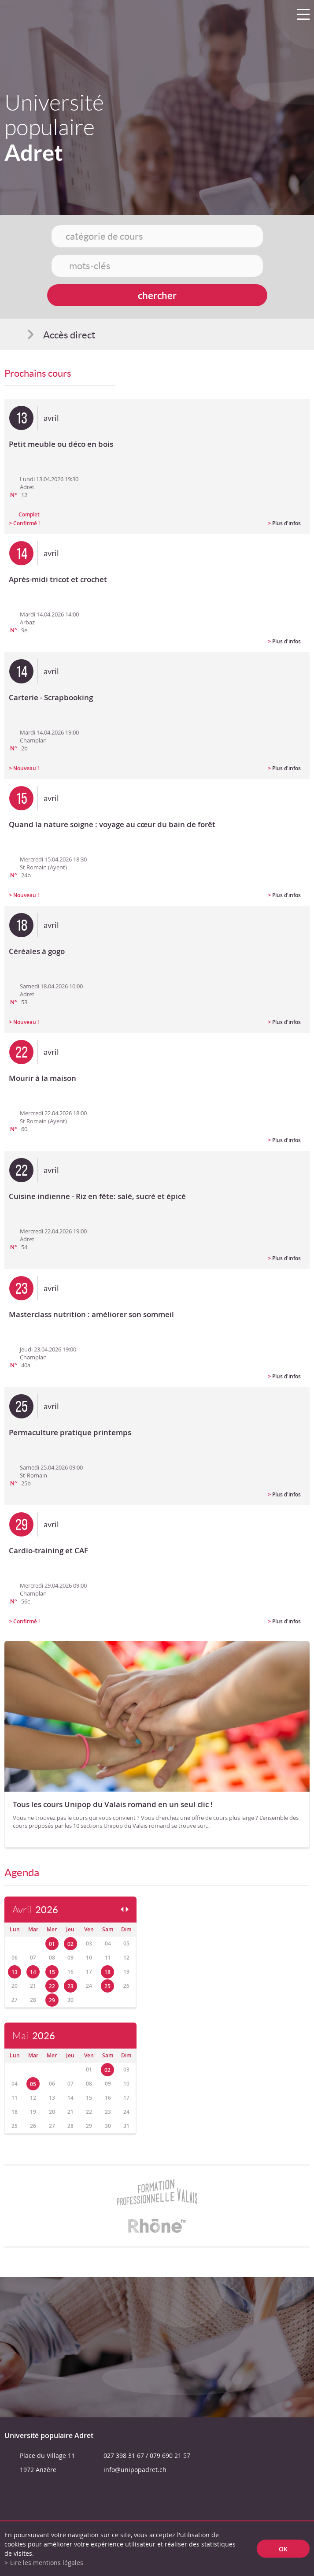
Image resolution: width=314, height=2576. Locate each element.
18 (107, 1972)
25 (107, 1986)
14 (33, 1972)
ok (283, 2549)
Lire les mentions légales (46, 2562)
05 (33, 2084)
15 (52, 1972)
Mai (33, 2035)
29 (52, 2000)
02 (70, 1944)
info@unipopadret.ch (134, 2469)
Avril (35, 1909)
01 (52, 1944)
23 (70, 1986)
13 (14, 1972)
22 (52, 1986)
